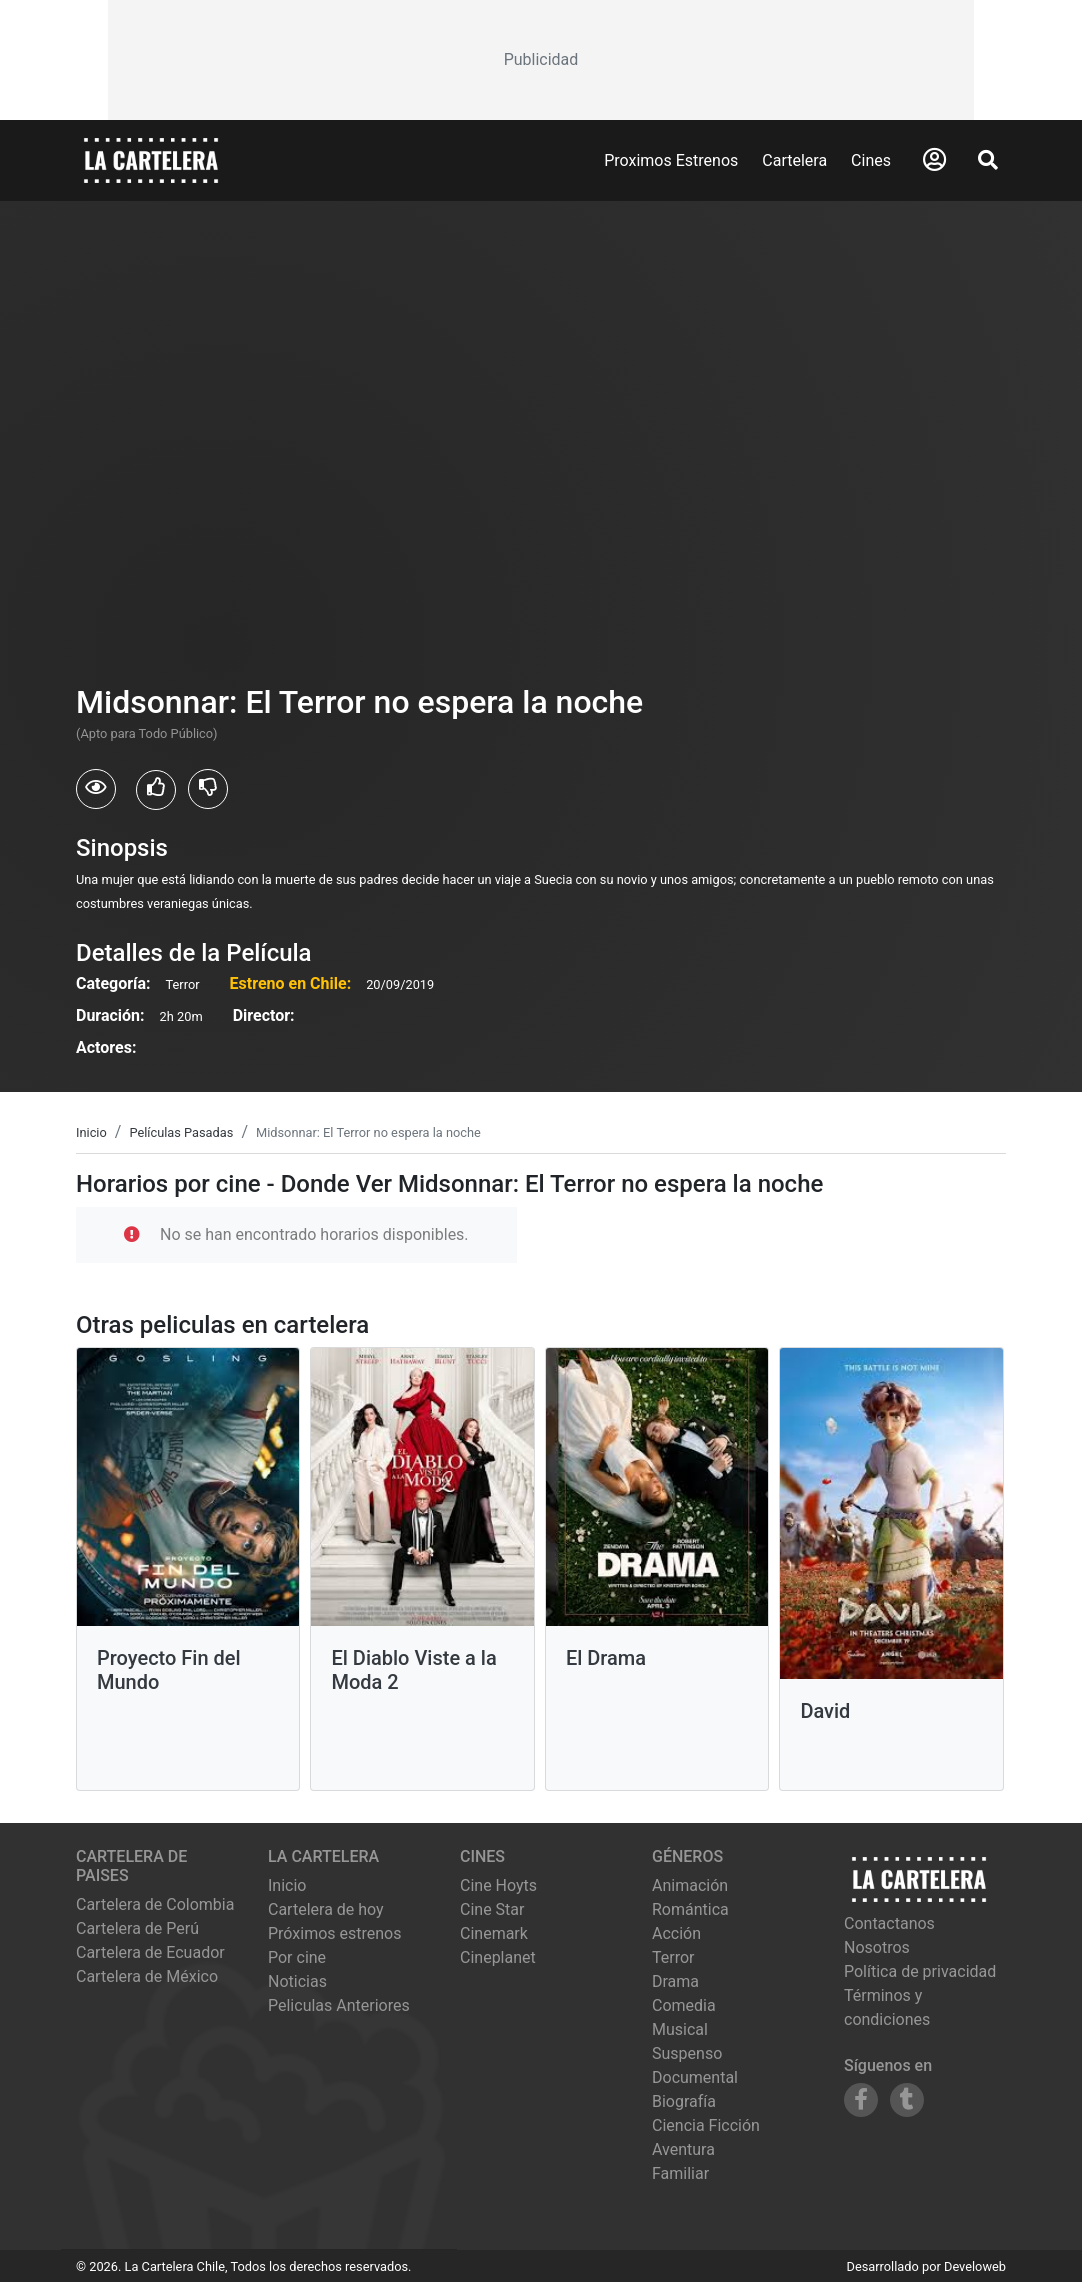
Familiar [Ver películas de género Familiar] (680, 2173)
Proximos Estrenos (671, 160)
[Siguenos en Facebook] (861, 2100)
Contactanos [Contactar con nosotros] (889, 1923)
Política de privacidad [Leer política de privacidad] (920, 1971)
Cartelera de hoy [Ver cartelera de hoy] (326, 1909)
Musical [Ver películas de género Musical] (680, 2029)
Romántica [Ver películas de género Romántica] (690, 1909)
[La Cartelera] (151, 159)
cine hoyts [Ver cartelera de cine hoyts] (498, 1885)
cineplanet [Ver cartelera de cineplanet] (498, 1957)
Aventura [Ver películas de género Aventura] (683, 2149)
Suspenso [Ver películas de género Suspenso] (687, 2053)
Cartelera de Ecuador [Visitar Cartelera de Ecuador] (150, 1952)
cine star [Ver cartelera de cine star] (492, 1909)
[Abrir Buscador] (988, 160)
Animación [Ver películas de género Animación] (690, 1885)
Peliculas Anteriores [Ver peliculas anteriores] (339, 2005)
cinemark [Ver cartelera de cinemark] (494, 1933)
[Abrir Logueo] (934, 160)
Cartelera (794, 160)
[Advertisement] (541, 60)
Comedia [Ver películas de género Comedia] (684, 2005)
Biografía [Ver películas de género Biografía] (684, 2101)
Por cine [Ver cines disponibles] (297, 1957)
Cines (871, 160)
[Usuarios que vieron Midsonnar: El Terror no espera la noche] (96, 789)
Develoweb (975, 2266)
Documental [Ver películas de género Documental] (695, 2077)
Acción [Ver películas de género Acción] (676, 1933)
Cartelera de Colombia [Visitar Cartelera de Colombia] (155, 1904)
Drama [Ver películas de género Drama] (675, 1981)
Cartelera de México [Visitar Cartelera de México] (147, 1976)
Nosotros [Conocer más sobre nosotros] (877, 1947)
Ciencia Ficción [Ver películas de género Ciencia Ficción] (706, 2125)
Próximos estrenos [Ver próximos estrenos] (334, 1933)
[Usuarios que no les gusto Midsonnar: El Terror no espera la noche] (208, 789)
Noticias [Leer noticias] (297, 1981)
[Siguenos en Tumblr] (907, 2100)
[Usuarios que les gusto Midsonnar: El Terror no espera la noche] (156, 790)
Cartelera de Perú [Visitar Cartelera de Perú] (137, 1928)
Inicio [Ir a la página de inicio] (287, 1885)
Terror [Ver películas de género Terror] (673, 1957)
